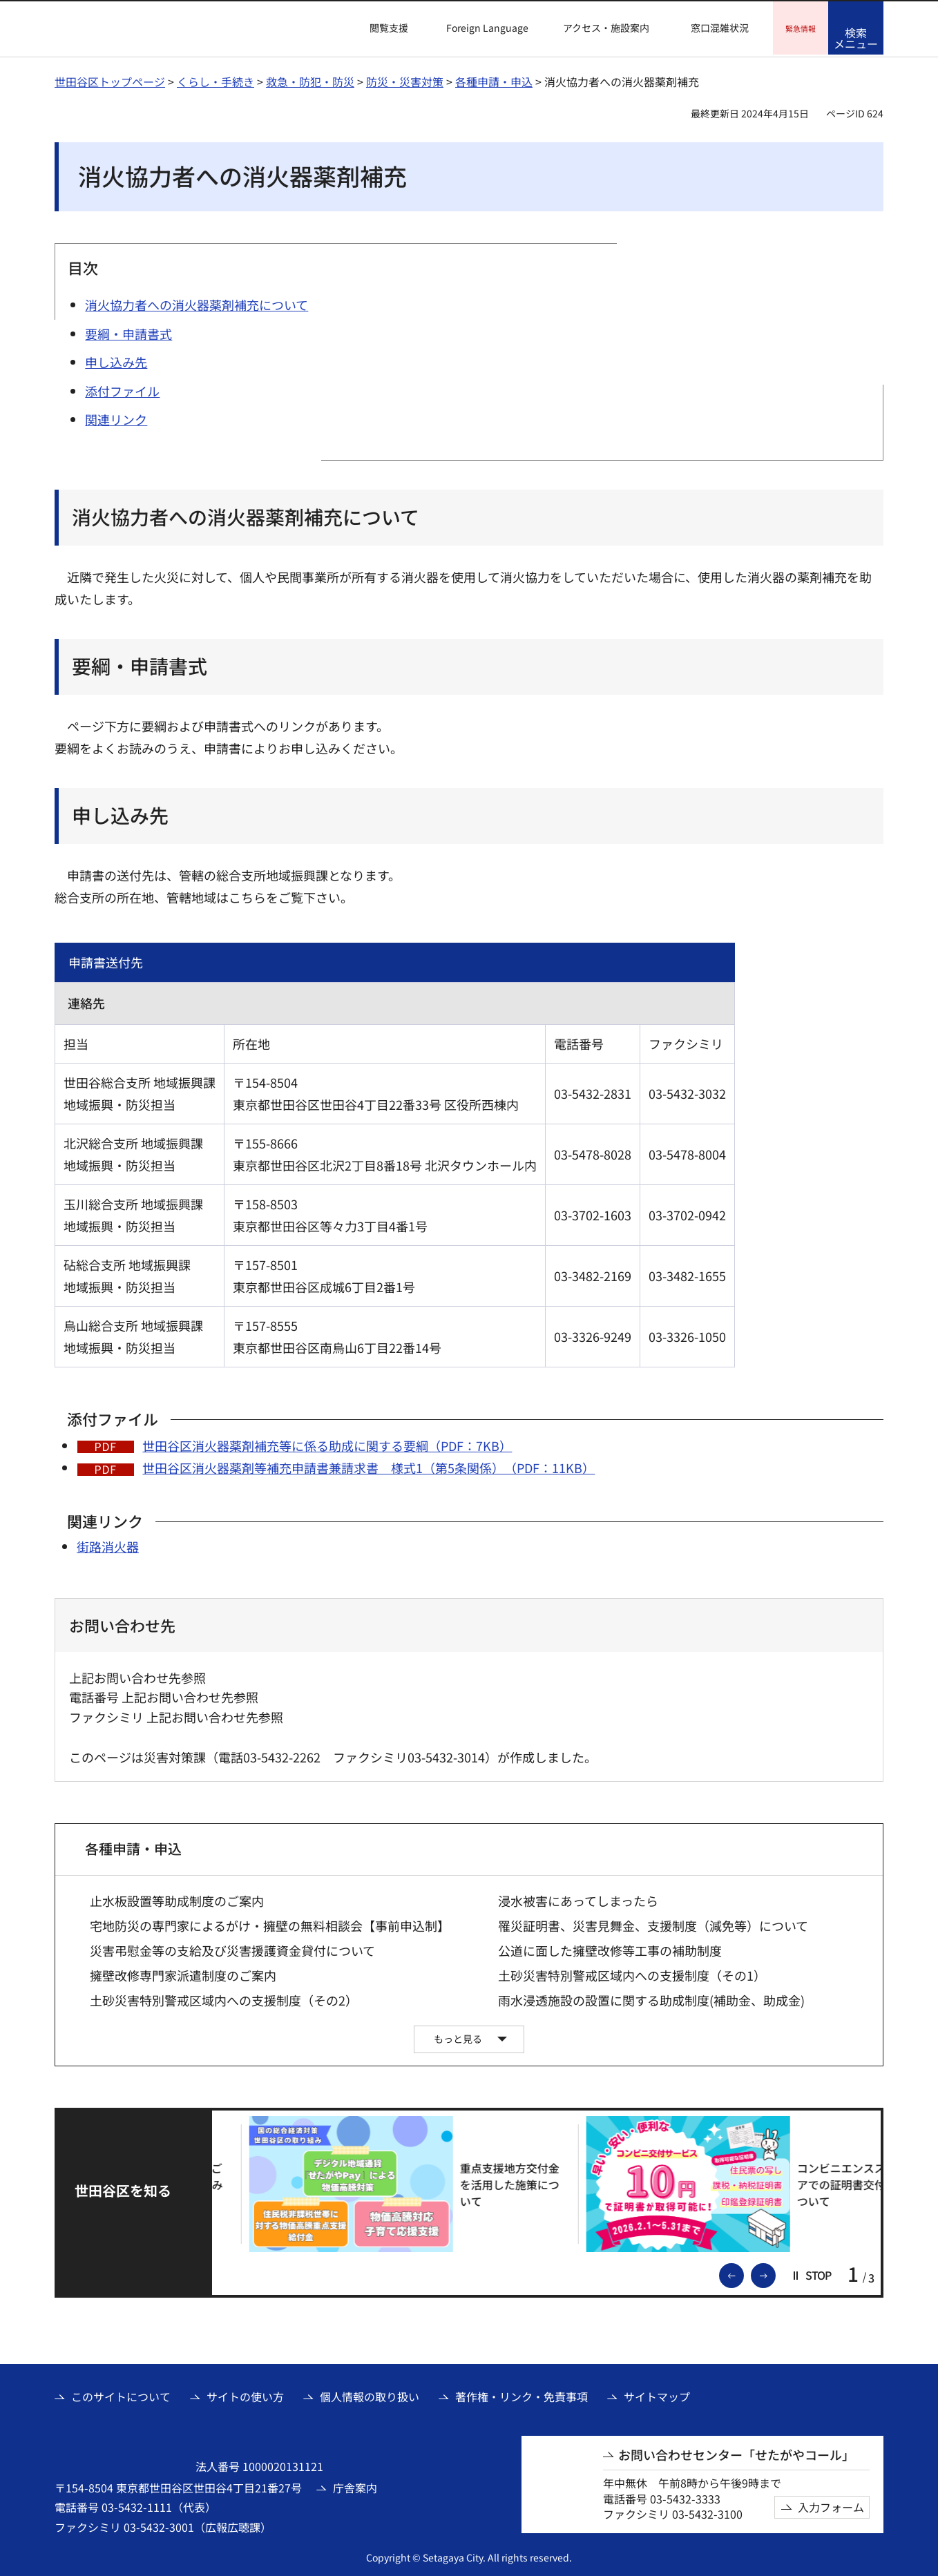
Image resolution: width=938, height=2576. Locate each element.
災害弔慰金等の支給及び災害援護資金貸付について (232, 1948)
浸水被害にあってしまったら (578, 1898)
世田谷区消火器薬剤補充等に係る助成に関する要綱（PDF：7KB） (327, 1443)
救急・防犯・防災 (310, 79)
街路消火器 (108, 1544)
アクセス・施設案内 (606, 28)
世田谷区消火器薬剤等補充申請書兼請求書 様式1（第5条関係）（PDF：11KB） (368, 1465)
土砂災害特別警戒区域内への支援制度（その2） (224, 1998)
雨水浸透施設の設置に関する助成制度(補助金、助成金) (651, 1998)
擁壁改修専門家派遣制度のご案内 (183, 1973)
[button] (380, 28)
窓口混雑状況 (720, 28)
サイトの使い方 (245, 2394)
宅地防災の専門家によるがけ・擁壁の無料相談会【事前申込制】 (270, 1923)
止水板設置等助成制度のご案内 (177, 1898)
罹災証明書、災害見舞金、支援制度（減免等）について (653, 1923)
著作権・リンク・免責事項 (521, 2394)
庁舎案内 (355, 2485)
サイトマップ (657, 2394)
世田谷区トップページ (110, 79)
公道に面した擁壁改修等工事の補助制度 (610, 1948)
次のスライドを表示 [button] (775, 2272)
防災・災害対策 (404, 79)
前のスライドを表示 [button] (743, 2272)
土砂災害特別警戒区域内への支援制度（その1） (632, 1973)
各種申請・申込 (494, 79)
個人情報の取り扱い (369, 2394)
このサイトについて (121, 2394)
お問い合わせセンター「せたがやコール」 (736, 2452)
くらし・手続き (215, 79)
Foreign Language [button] (487, 28)
